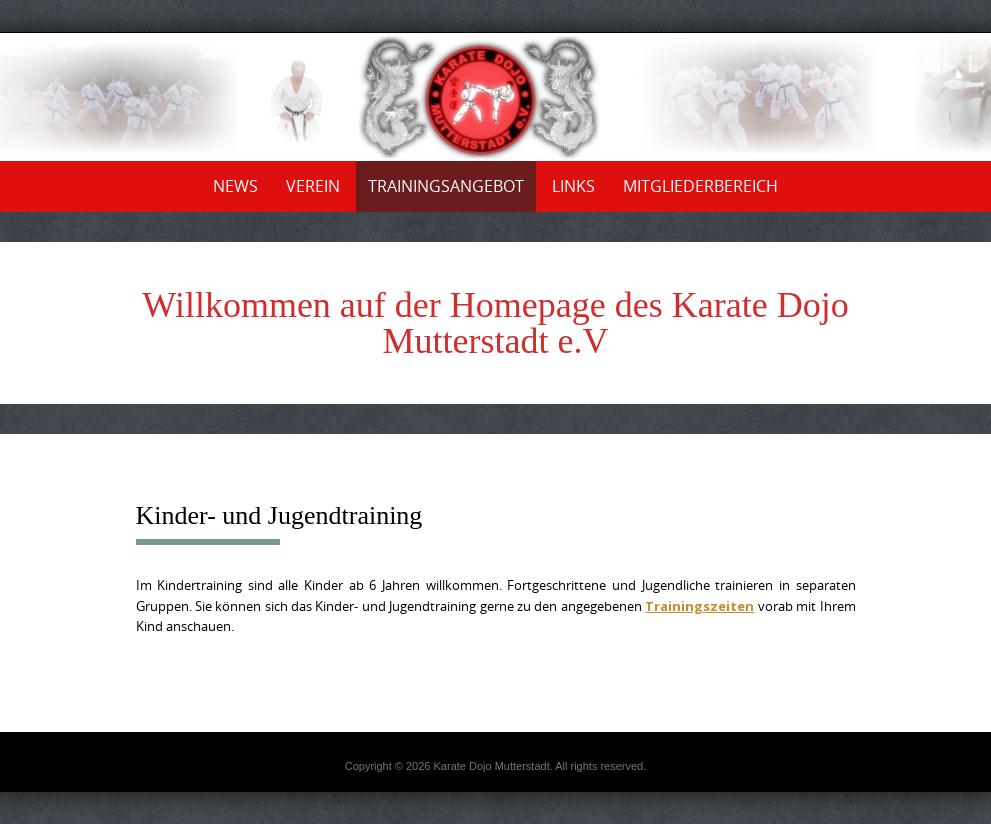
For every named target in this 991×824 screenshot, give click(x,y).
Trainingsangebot (446, 186)
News (235, 186)
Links (573, 186)
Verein (313, 186)
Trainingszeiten (699, 606)
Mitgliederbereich (700, 186)
